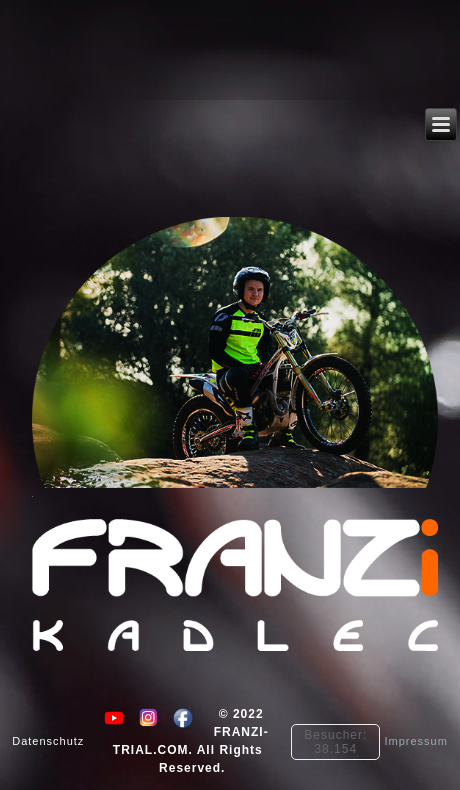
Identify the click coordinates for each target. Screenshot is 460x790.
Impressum (415, 742)
